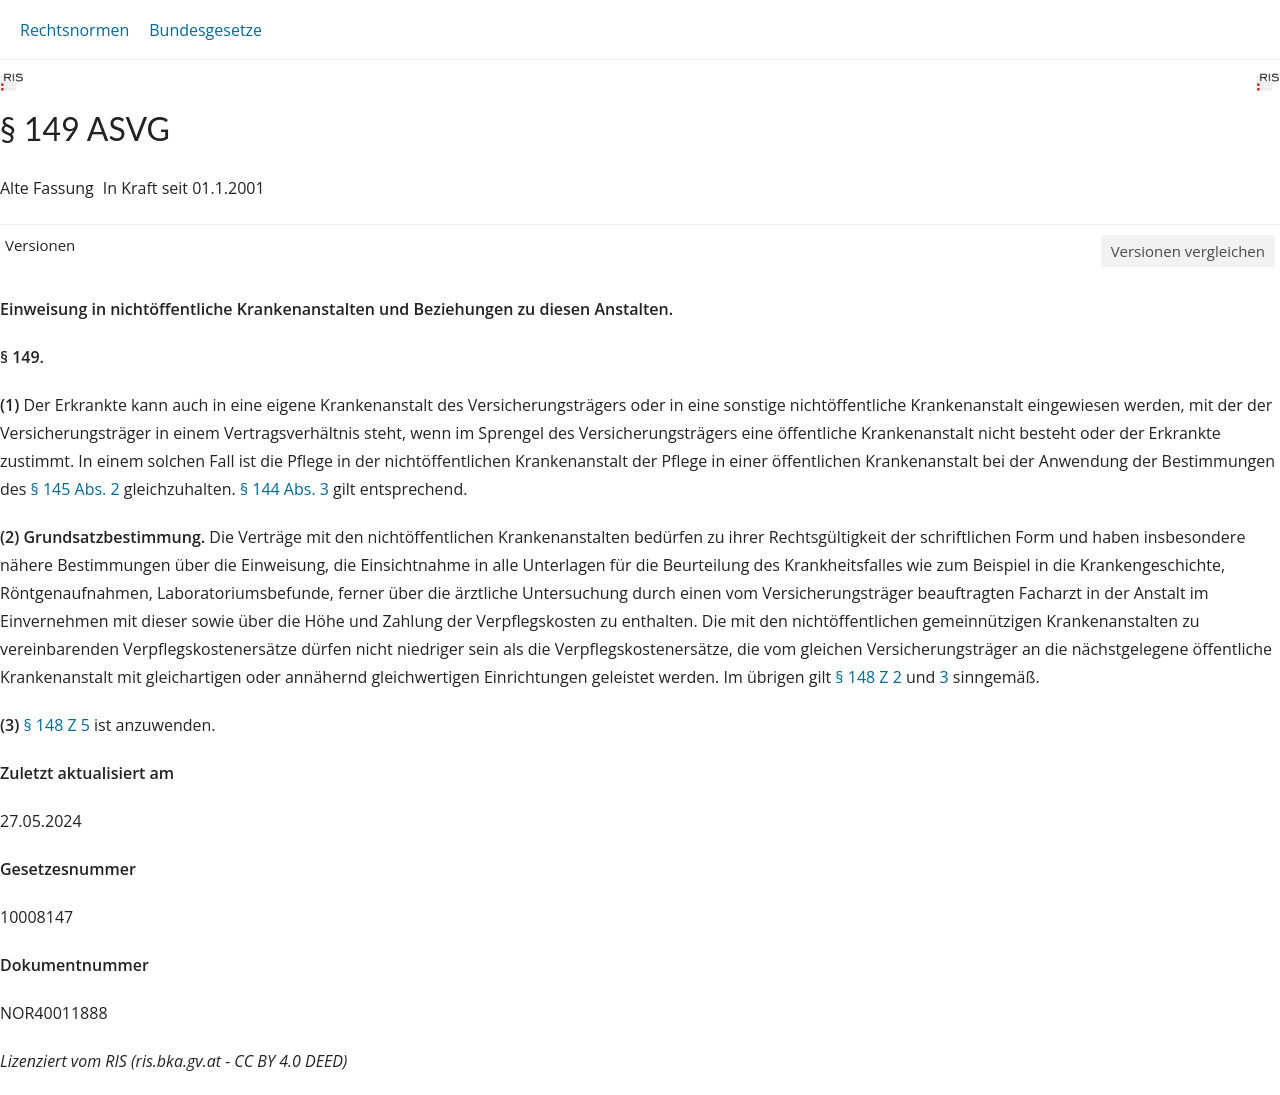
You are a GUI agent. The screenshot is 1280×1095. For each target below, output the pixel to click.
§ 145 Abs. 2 (75, 489)
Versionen (40, 245)
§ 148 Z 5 (56, 725)
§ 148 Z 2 (868, 677)
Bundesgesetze (205, 30)
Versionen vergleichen (1188, 251)
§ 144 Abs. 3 (284, 489)
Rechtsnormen (74, 30)
